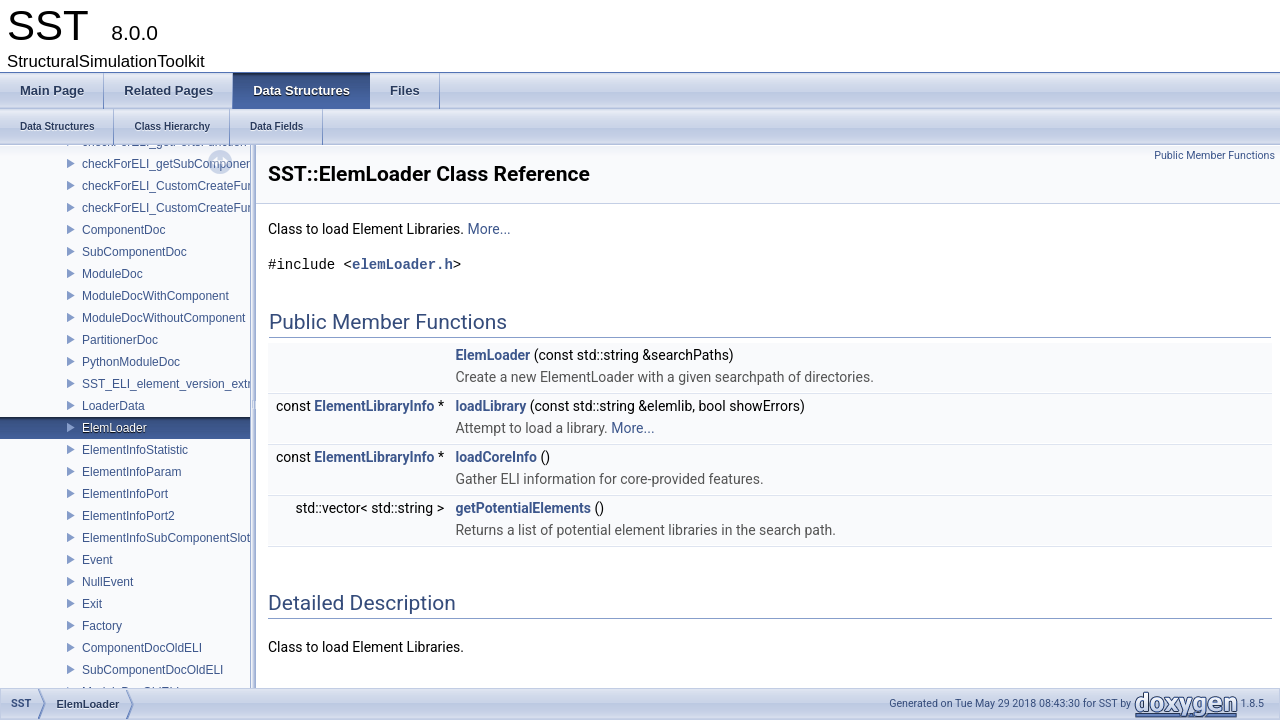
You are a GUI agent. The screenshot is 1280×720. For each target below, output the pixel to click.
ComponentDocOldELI (142, 648)
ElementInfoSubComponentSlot (166, 538)
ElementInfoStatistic (135, 450)
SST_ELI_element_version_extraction (182, 384)
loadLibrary (490, 406)
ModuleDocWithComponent (155, 296)
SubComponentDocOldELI (152, 670)
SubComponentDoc (134, 252)
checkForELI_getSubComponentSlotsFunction (205, 164)
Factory (102, 626)
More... (488, 229)
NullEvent (107, 582)
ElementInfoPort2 (128, 516)
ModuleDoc (112, 274)
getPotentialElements (523, 508)
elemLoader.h (402, 264)
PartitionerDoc (120, 340)
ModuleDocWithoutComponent (163, 318)
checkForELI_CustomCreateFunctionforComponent (218, 186)
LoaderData (113, 406)
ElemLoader (114, 428)
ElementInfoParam (131, 472)
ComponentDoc (123, 230)
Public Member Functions (1214, 155)
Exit (92, 604)
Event (97, 560)
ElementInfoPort (125, 494)
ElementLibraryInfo (374, 406)
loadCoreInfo (495, 457)
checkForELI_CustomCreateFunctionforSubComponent (229, 208)
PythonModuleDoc (131, 362)
